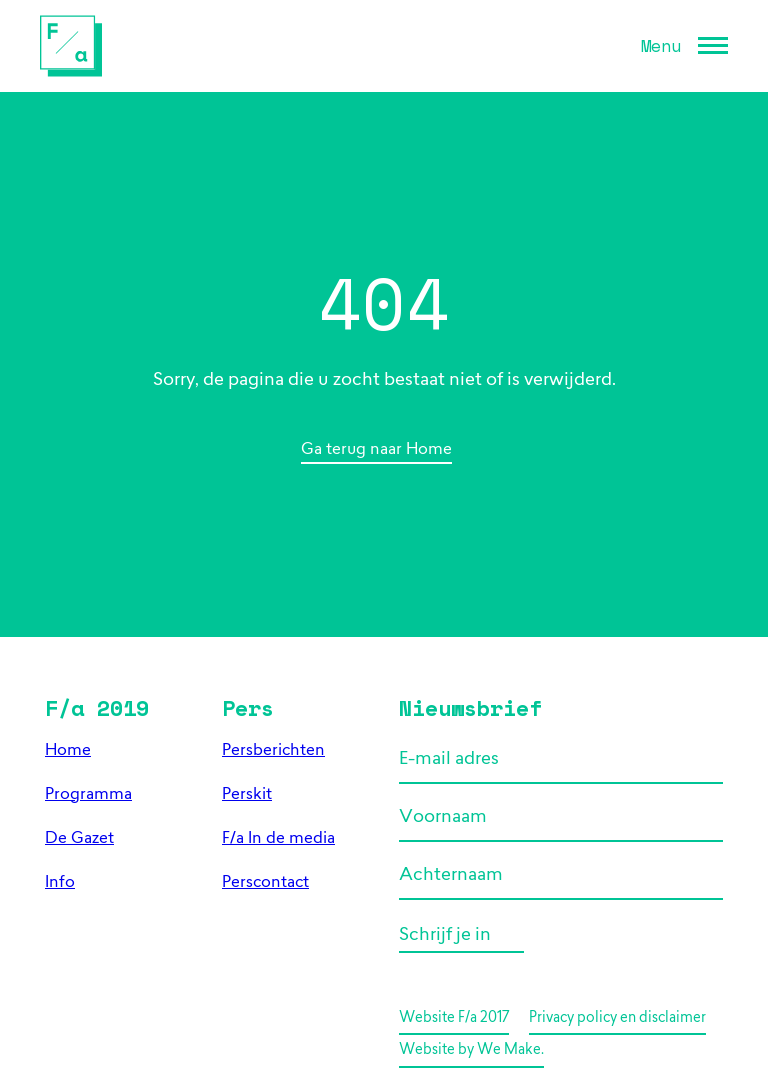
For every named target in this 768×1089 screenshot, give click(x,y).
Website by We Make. (471, 1050)
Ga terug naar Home (376, 450)
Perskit (247, 795)
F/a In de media (278, 839)
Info (60, 883)
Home (68, 751)
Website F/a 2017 (454, 1018)
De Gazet (79, 839)
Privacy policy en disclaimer (617, 1018)
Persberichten (273, 751)
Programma (88, 795)
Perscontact (265, 883)
